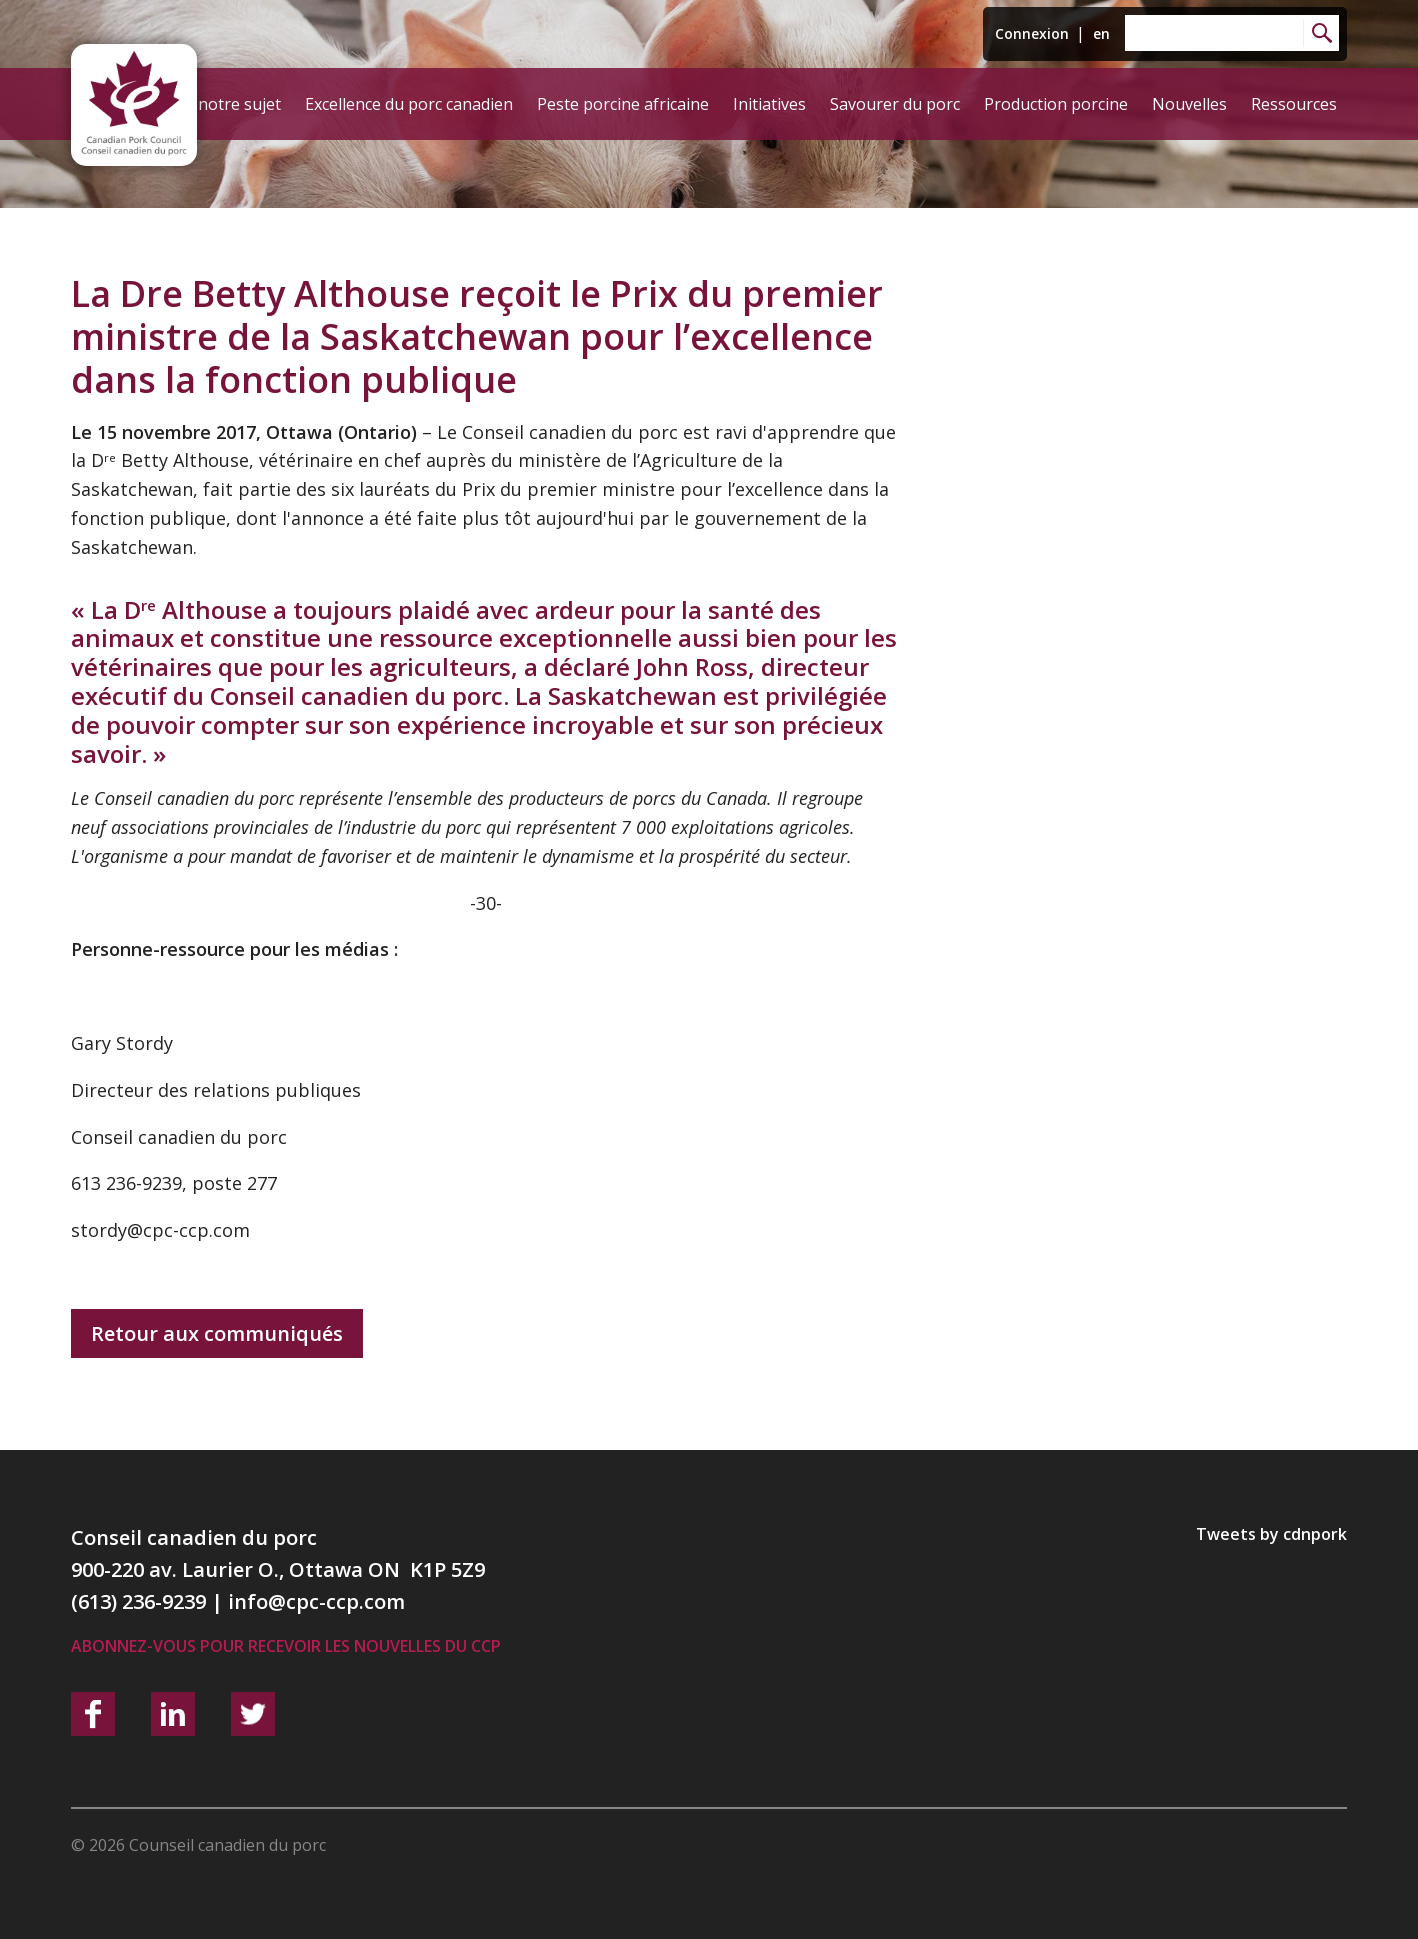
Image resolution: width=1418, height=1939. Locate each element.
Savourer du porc (895, 104)
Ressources (1294, 104)
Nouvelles (1189, 104)
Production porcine (1056, 104)
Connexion (1032, 33)
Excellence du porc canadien (409, 104)
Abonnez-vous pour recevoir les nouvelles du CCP (286, 1646)
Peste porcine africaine (623, 104)
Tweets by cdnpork (1271, 1534)
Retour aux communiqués (217, 1333)
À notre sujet (232, 104)
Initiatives (769, 104)
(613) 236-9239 (138, 1601)
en (1101, 33)
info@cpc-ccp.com (316, 1601)
